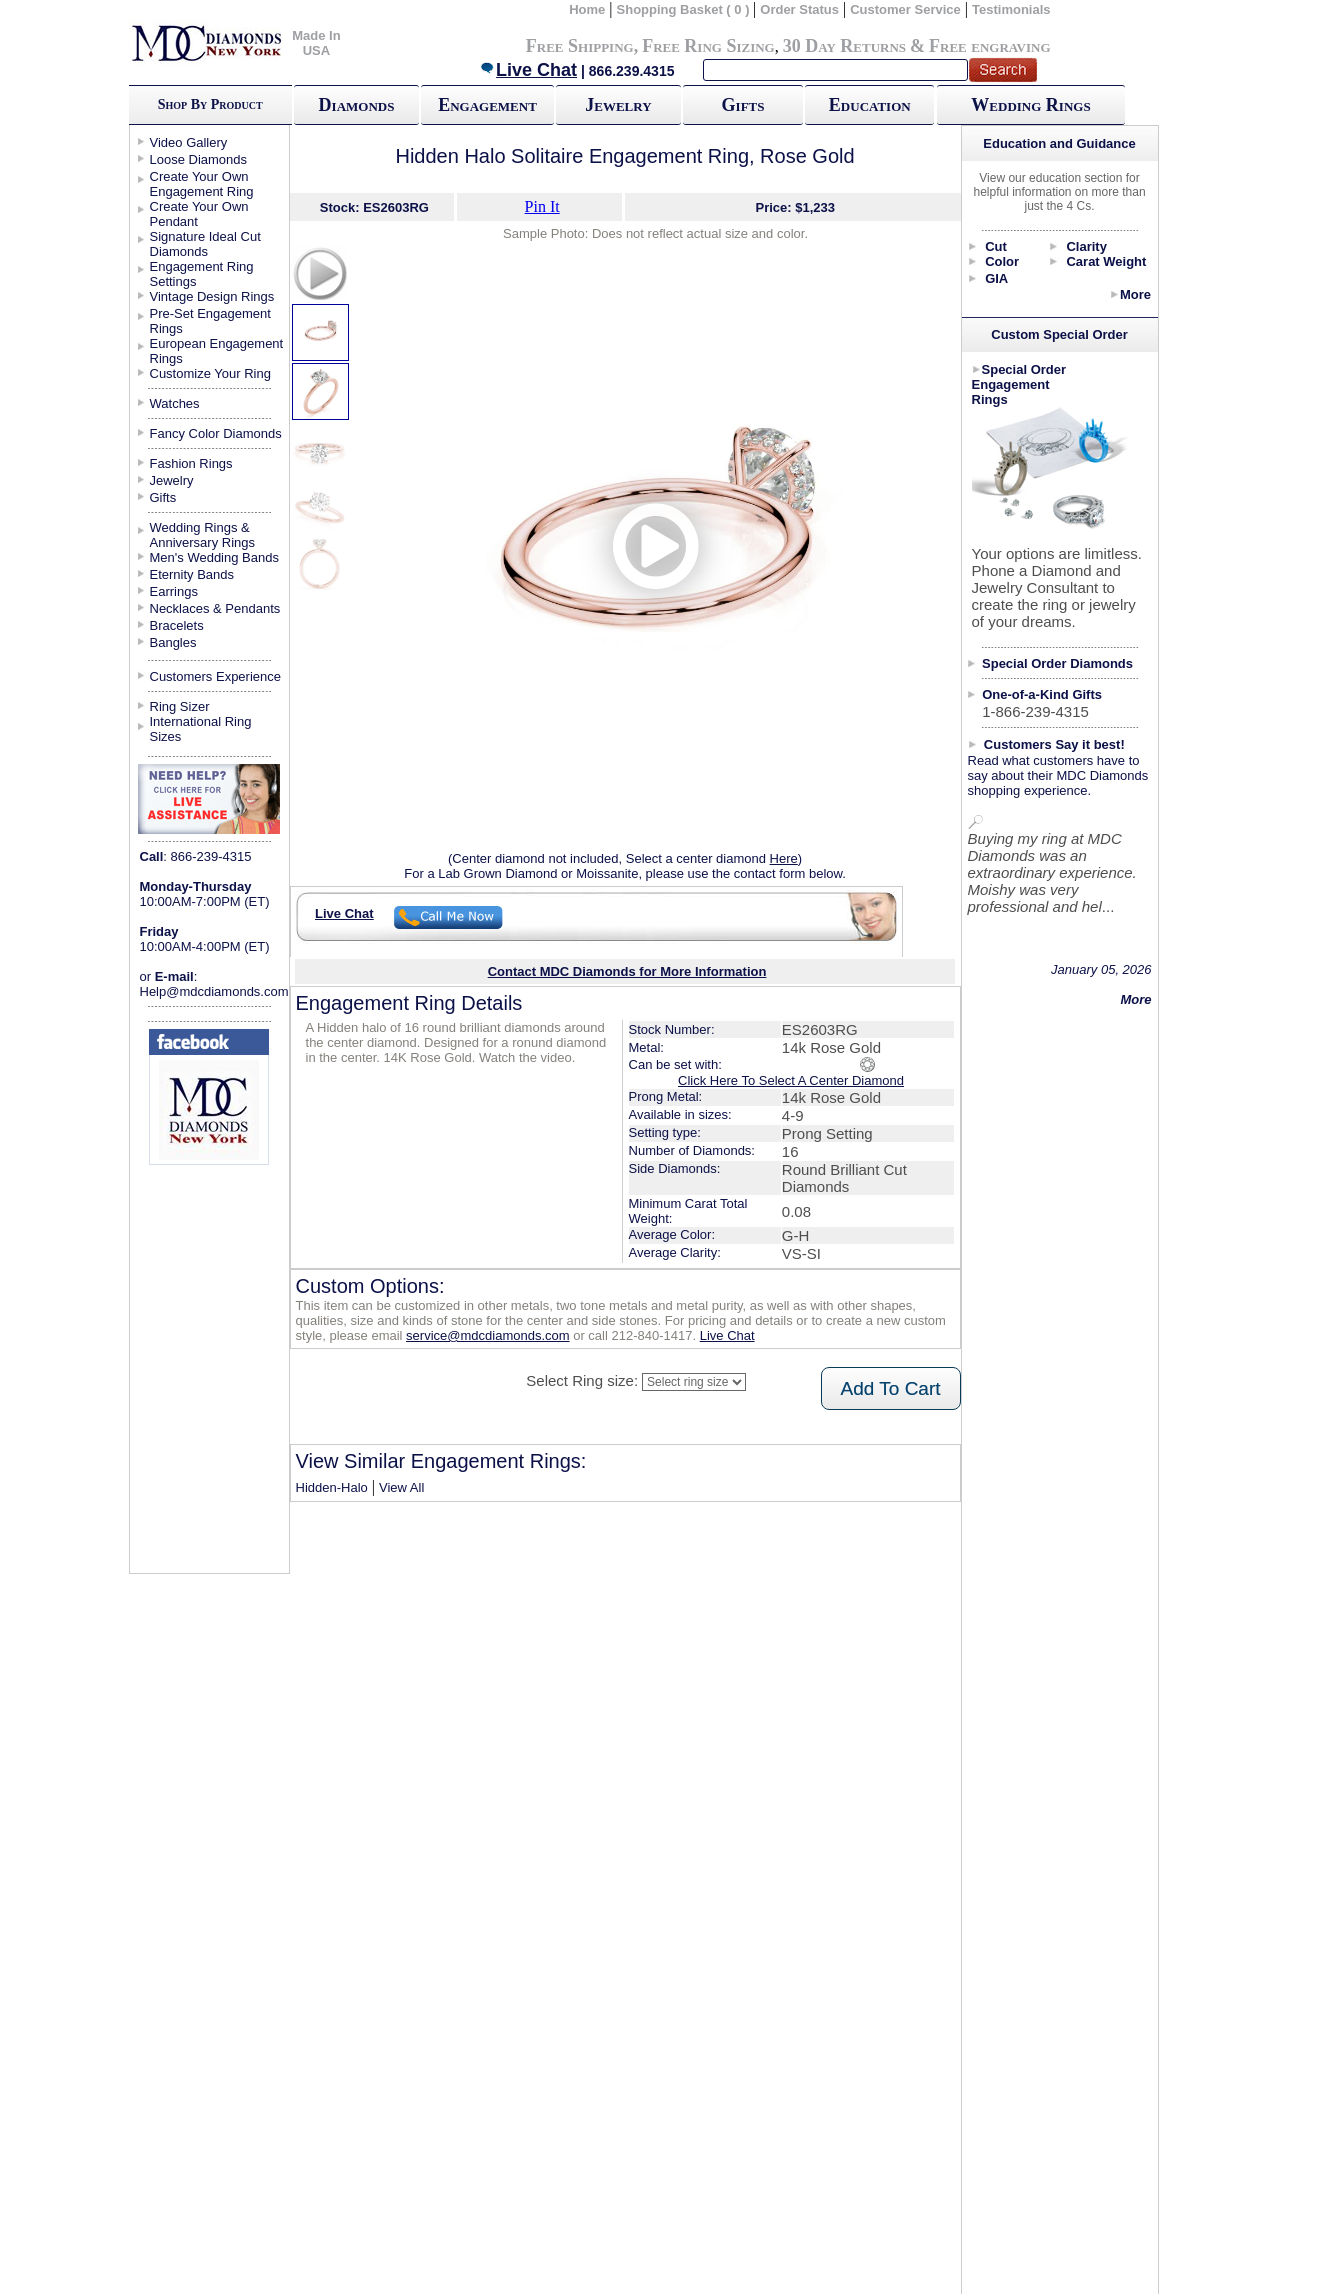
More (1135, 294)
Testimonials (1011, 9)
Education (870, 105)
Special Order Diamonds (1057, 663)
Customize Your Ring (210, 373)
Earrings (174, 591)
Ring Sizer (180, 706)
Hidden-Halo (332, 1487)
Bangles (173, 642)
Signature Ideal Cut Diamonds (205, 244)
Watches (175, 403)
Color (1002, 261)
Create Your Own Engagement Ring (202, 184)
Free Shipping (580, 46)
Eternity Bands (192, 574)
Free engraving (989, 46)
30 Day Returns (844, 46)
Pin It (542, 206)
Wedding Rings (1030, 105)
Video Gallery (189, 142)
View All (401, 1487)
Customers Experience (216, 676)
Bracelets (177, 625)
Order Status (799, 9)
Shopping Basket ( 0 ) (685, 9)
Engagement (487, 105)
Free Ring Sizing (708, 46)
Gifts (743, 105)
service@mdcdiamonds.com (487, 1335)
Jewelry (618, 105)
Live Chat (528, 70)
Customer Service (905, 9)
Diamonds (357, 105)
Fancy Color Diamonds (216, 433)
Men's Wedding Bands (214, 557)
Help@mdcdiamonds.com (214, 991)
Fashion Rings (191, 463)
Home (587, 9)
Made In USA (316, 43)
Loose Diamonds (199, 159)
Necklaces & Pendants (215, 608)
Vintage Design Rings (212, 296)
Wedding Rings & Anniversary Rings (203, 535)
